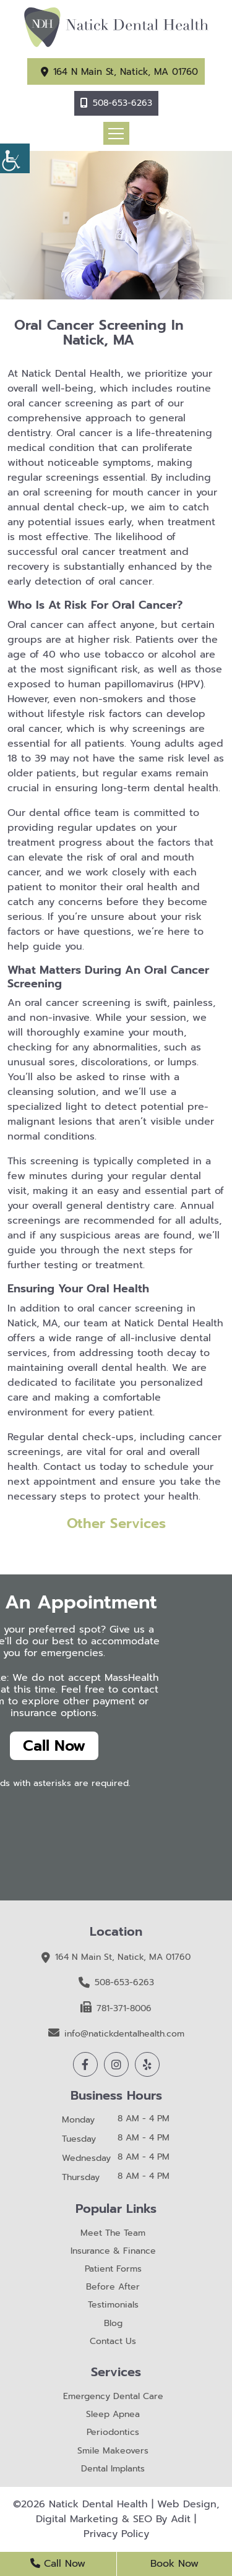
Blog (113, 2324)
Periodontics (113, 2433)
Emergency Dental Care (113, 2397)
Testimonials (113, 2305)
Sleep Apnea (113, 2415)
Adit (181, 2519)
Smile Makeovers (112, 2451)
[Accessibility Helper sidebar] (15, 158)
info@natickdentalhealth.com (116, 2033)
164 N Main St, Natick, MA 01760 (125, 72)
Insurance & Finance (113, 2251)
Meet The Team (112, 2233)
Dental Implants (113, 2469)
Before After (113, 2287)
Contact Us (113, 2342)
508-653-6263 (122, 103)
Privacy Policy (116, 2534)
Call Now (54, 1746)
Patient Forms (113, 2269)
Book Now (174, 2563)
